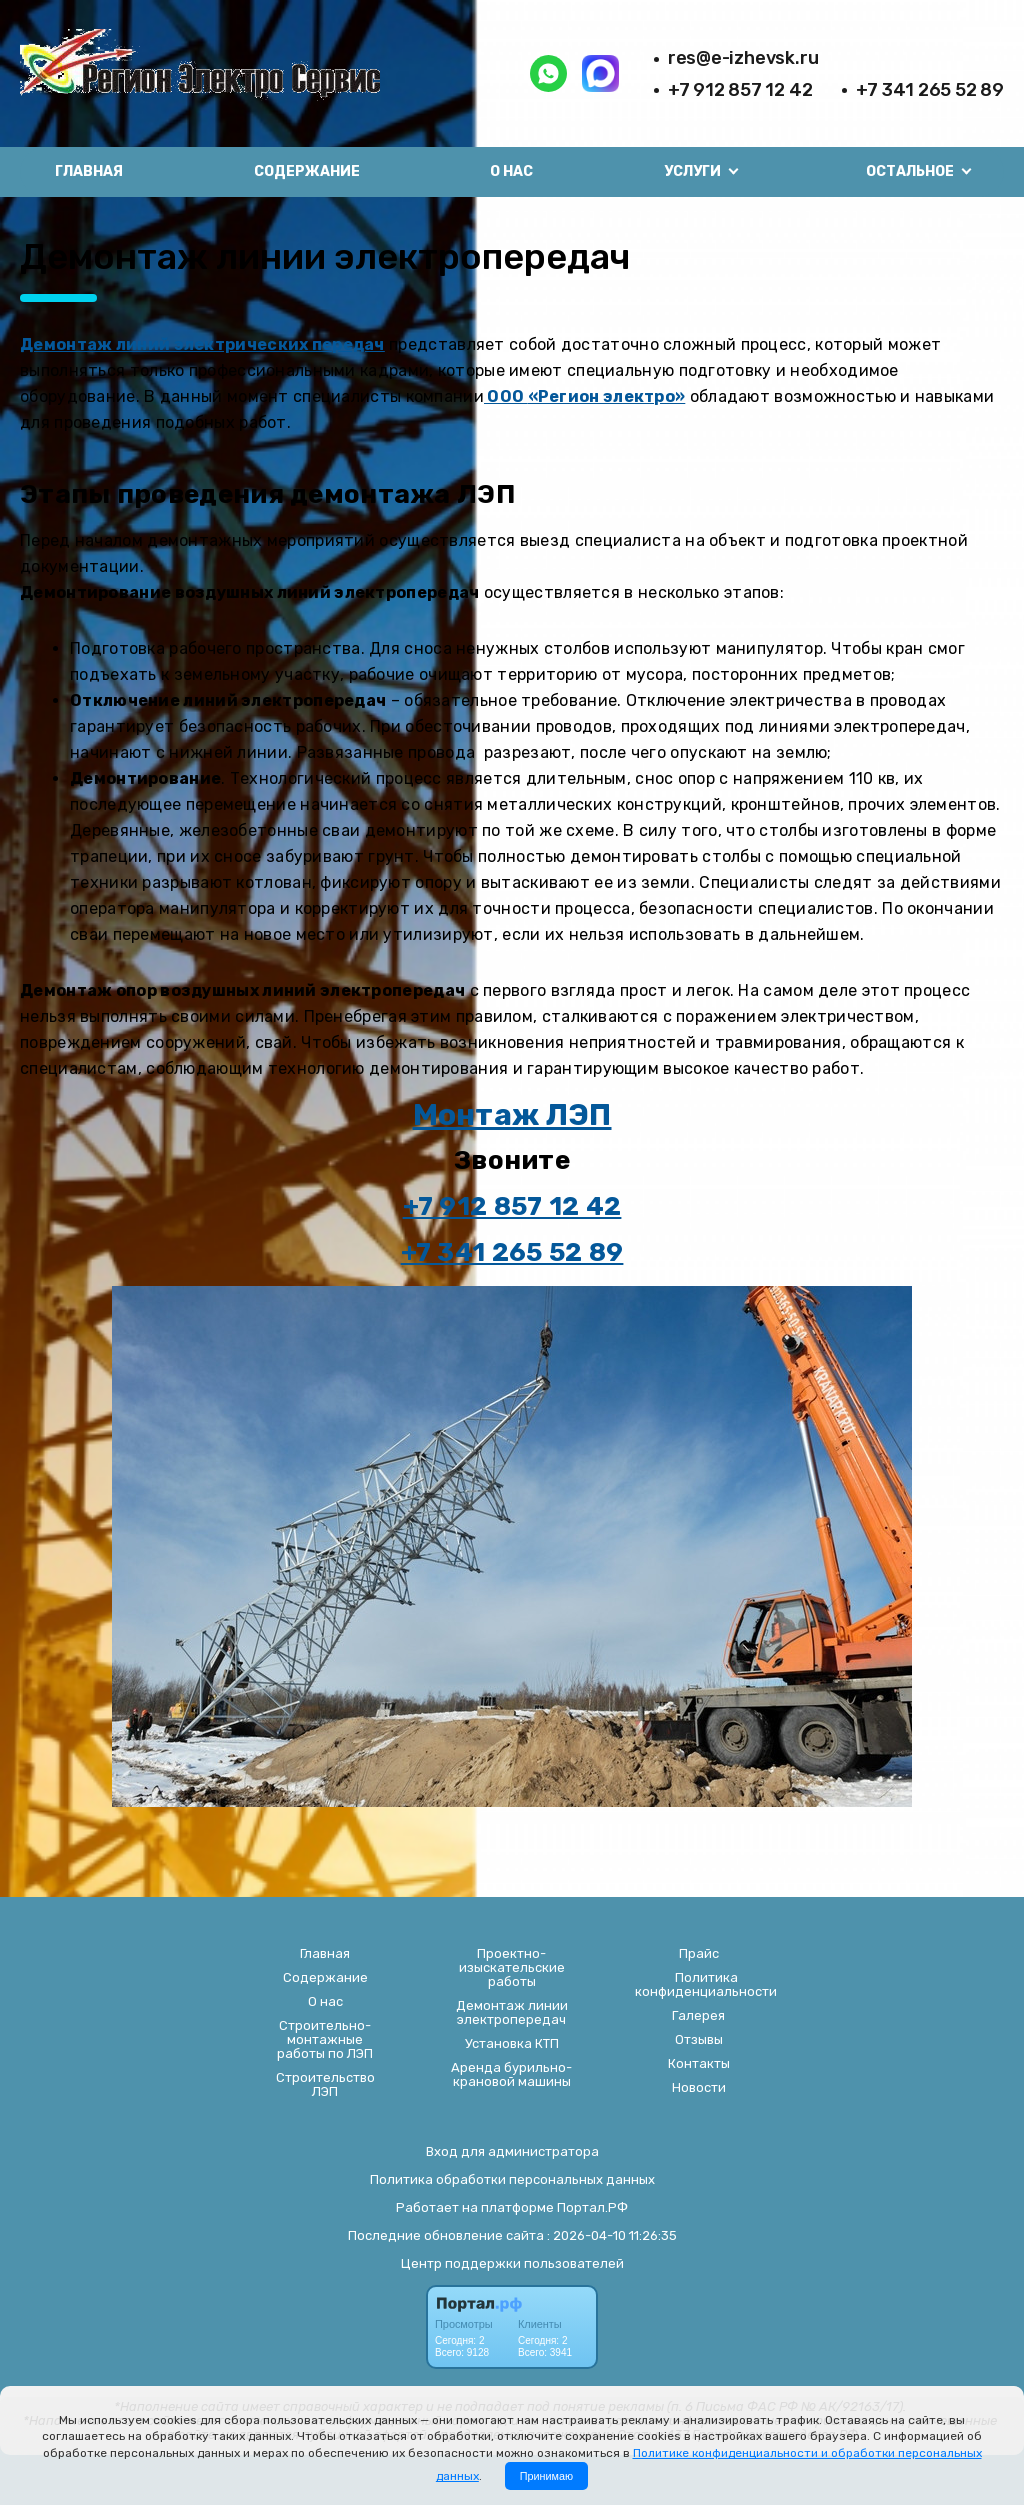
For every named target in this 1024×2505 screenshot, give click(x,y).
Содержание (307, 171)
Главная (89, 171)
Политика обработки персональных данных (512, 2179)
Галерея (698, 2016)
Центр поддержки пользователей (512, 2263)
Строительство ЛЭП (325, 2085)
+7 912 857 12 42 (740, 90)
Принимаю (546, 2476)
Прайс (699, 1954)
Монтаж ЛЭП (512, 1115)
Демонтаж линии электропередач (512, 2013)
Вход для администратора (512, 2151)
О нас (511, 171)
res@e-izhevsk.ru (743, 58)
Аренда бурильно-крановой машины (511, 2075)
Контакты (699, 2064)
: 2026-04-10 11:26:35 (612, 2235)
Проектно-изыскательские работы (512, 1968)
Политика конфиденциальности (706, 1985)
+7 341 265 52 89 (930, 90)
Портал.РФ (592, 2207)
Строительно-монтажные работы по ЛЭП (325, 2040)
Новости (699, 2088)
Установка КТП (512, 2044)
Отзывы (699, 2040)
